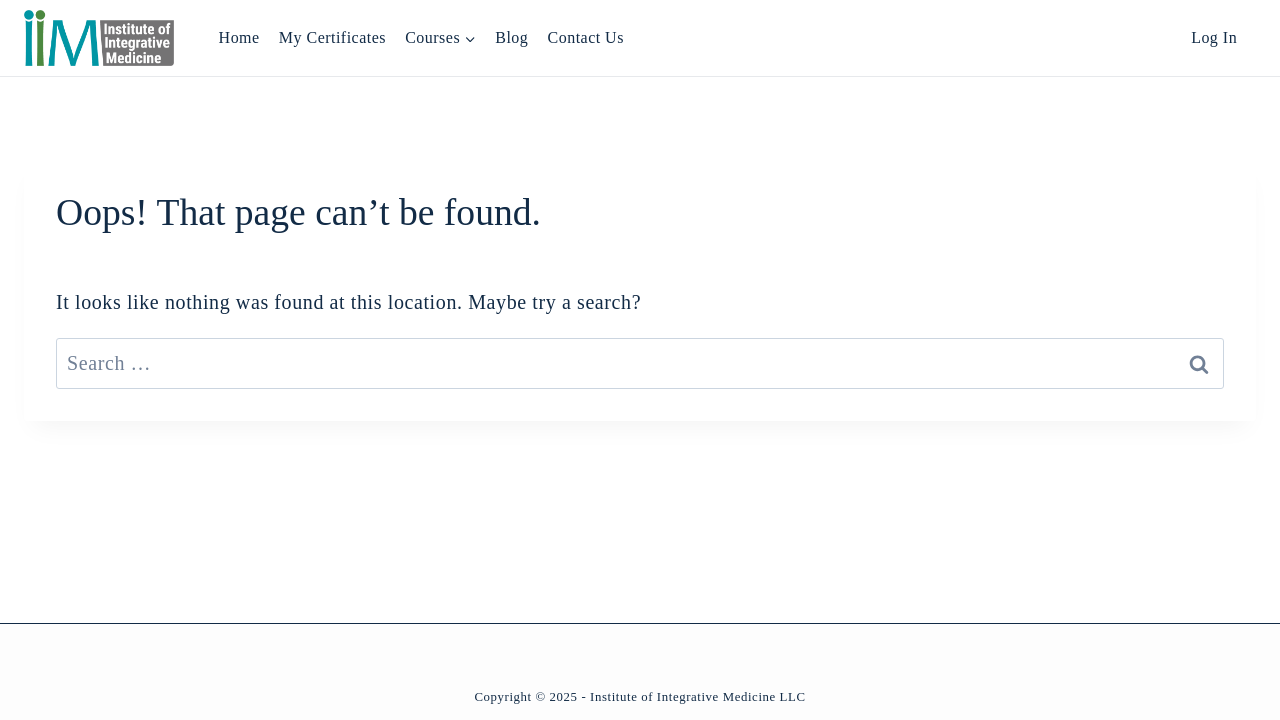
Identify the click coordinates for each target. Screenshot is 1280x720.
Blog (511, 37)
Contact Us (586, 37)
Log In (1214, 37)
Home (239, 37)
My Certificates (332, 37)
